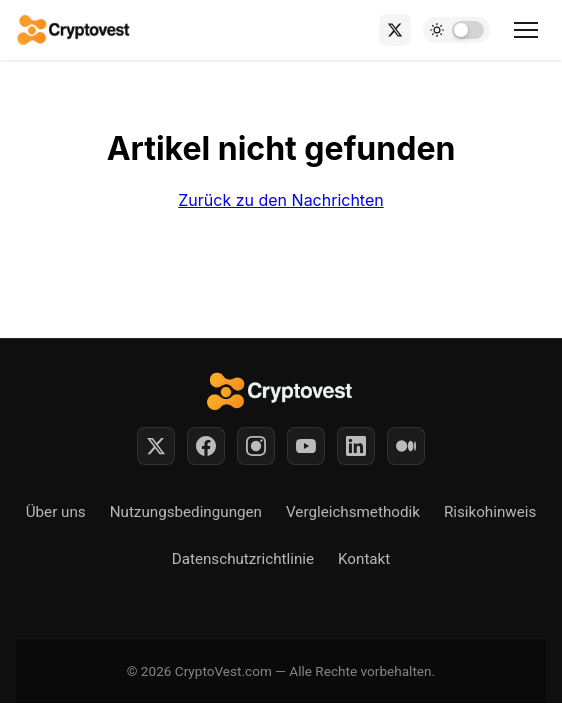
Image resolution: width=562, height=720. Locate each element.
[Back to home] (74, 30)
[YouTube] (306, 446)
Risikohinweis (490, 512)
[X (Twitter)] (395, 30)
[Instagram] (256, 446)
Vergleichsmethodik (353, 512)
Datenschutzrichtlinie (243, 559)
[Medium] (406, 446)
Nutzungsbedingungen (186, 512)
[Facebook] (206, 446)
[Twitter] (156, 446)
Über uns (56, 512)
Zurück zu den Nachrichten (280, 200)
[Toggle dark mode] (456, 30)
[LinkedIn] (356, 446)
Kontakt (364, 559)
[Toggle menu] (526, 30)
